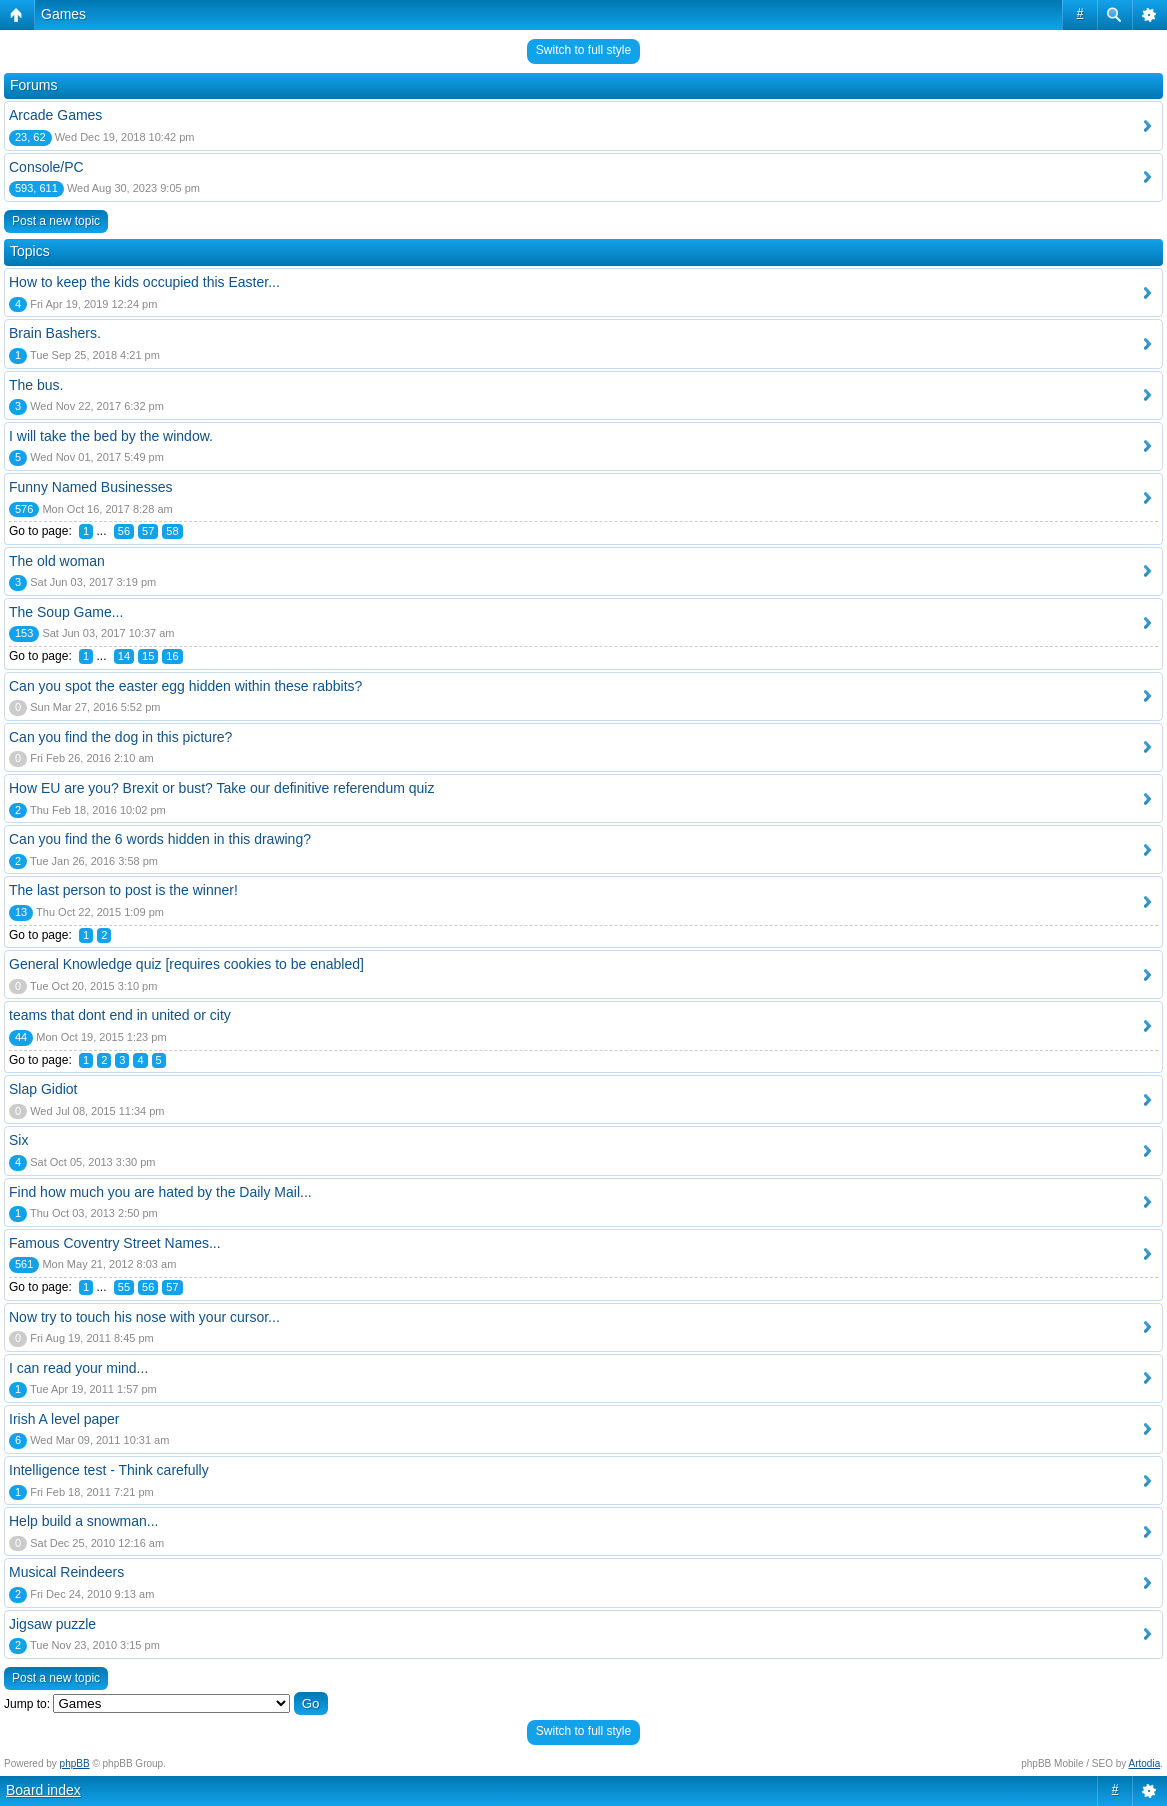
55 (124, 1287)
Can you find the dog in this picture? (120, 737)
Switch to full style (583, 50)
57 (148, 531)
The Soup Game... (66, 612)
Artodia (1145, 1763)
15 (148, 656)
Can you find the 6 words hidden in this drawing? (160, 839)
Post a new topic (56, 221)
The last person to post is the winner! (123, 890)
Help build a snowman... (83, 1521)
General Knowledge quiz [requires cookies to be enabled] (186, 964)
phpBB (75, 1763)
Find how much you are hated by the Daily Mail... (160, 1192)
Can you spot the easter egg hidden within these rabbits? (185, 686)
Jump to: (27, 1704)
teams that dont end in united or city (120, 1015)
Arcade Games (55, 115)
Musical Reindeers (66, 1572)
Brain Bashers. (55, 333)
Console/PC (46, 167)
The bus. (36, 385)
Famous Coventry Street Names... (115, 1243)
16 (172, 656)
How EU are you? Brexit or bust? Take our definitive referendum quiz (221, 788)
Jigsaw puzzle (52, 1624)
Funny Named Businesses (90, 487)
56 (124, 531)
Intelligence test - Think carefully (109, 1470)
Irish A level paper (64, 1419)
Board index (43, 1790)
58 (172, 531)
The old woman (57, 561)
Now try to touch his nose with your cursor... (144, 1317)
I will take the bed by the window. (111, 436)
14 (124, 656)
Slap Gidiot (43, 1089)
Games (63, 14)
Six (18, 1140)
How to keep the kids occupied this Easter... (144, 282)
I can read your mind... (78, 1368)
